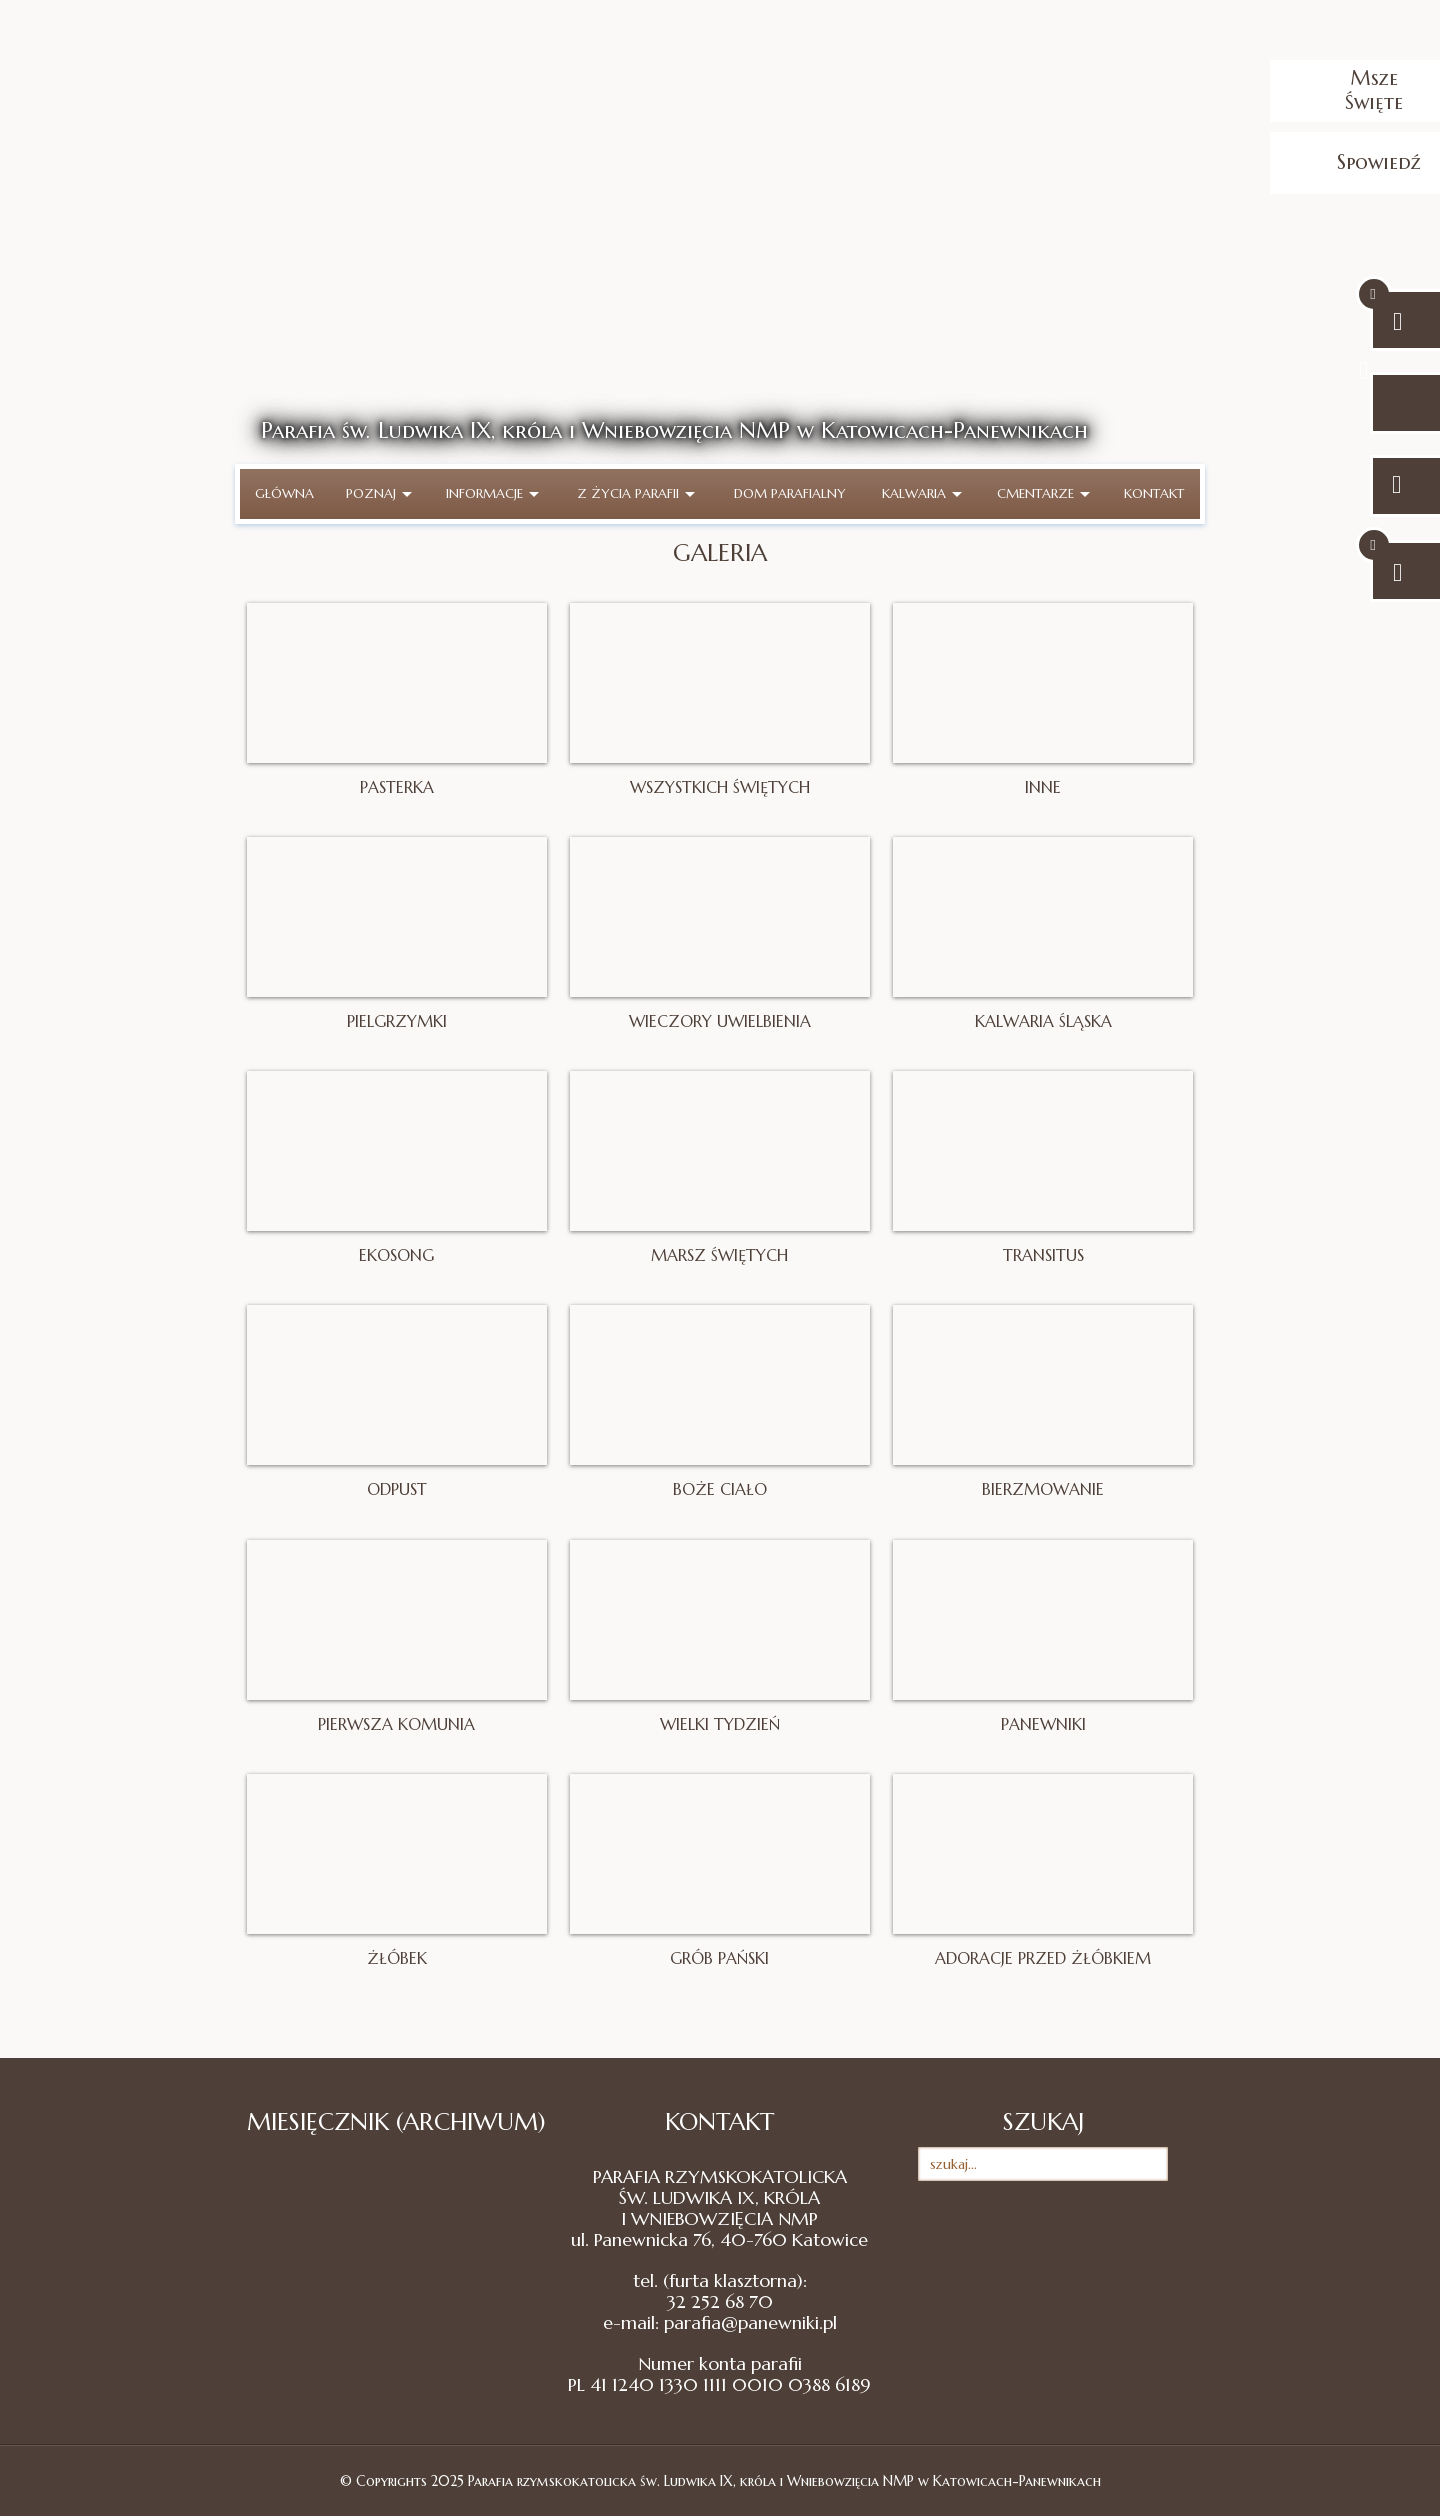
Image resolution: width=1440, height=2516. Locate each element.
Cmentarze (1043, 493)
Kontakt (1154, 493)
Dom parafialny (790, 493)
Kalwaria (922, 493)
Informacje (492, 493)
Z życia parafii (636, 493)
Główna (284, 493)
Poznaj (379, 493)
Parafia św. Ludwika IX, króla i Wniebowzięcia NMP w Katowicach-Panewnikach (674, 430)
